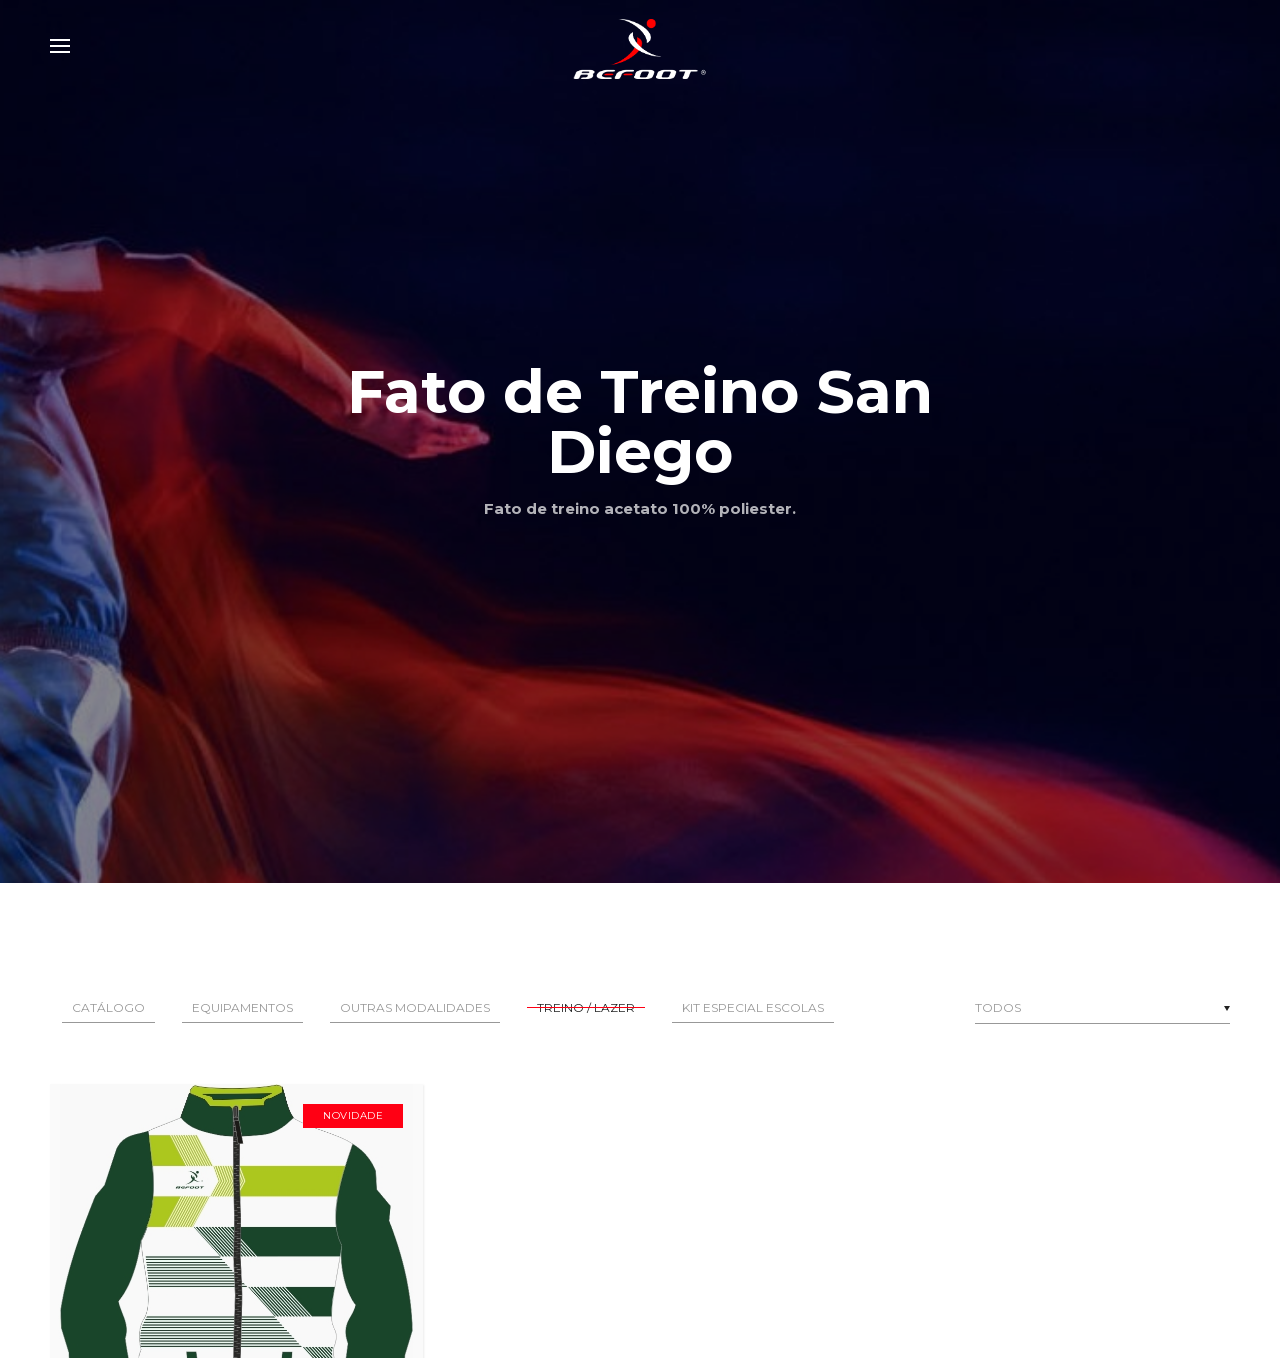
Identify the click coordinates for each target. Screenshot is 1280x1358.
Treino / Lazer (586, 1007)
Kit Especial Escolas (753, 1007)
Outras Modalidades (415, 1007)
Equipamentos (242, 1007)
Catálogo (108, 1007)
